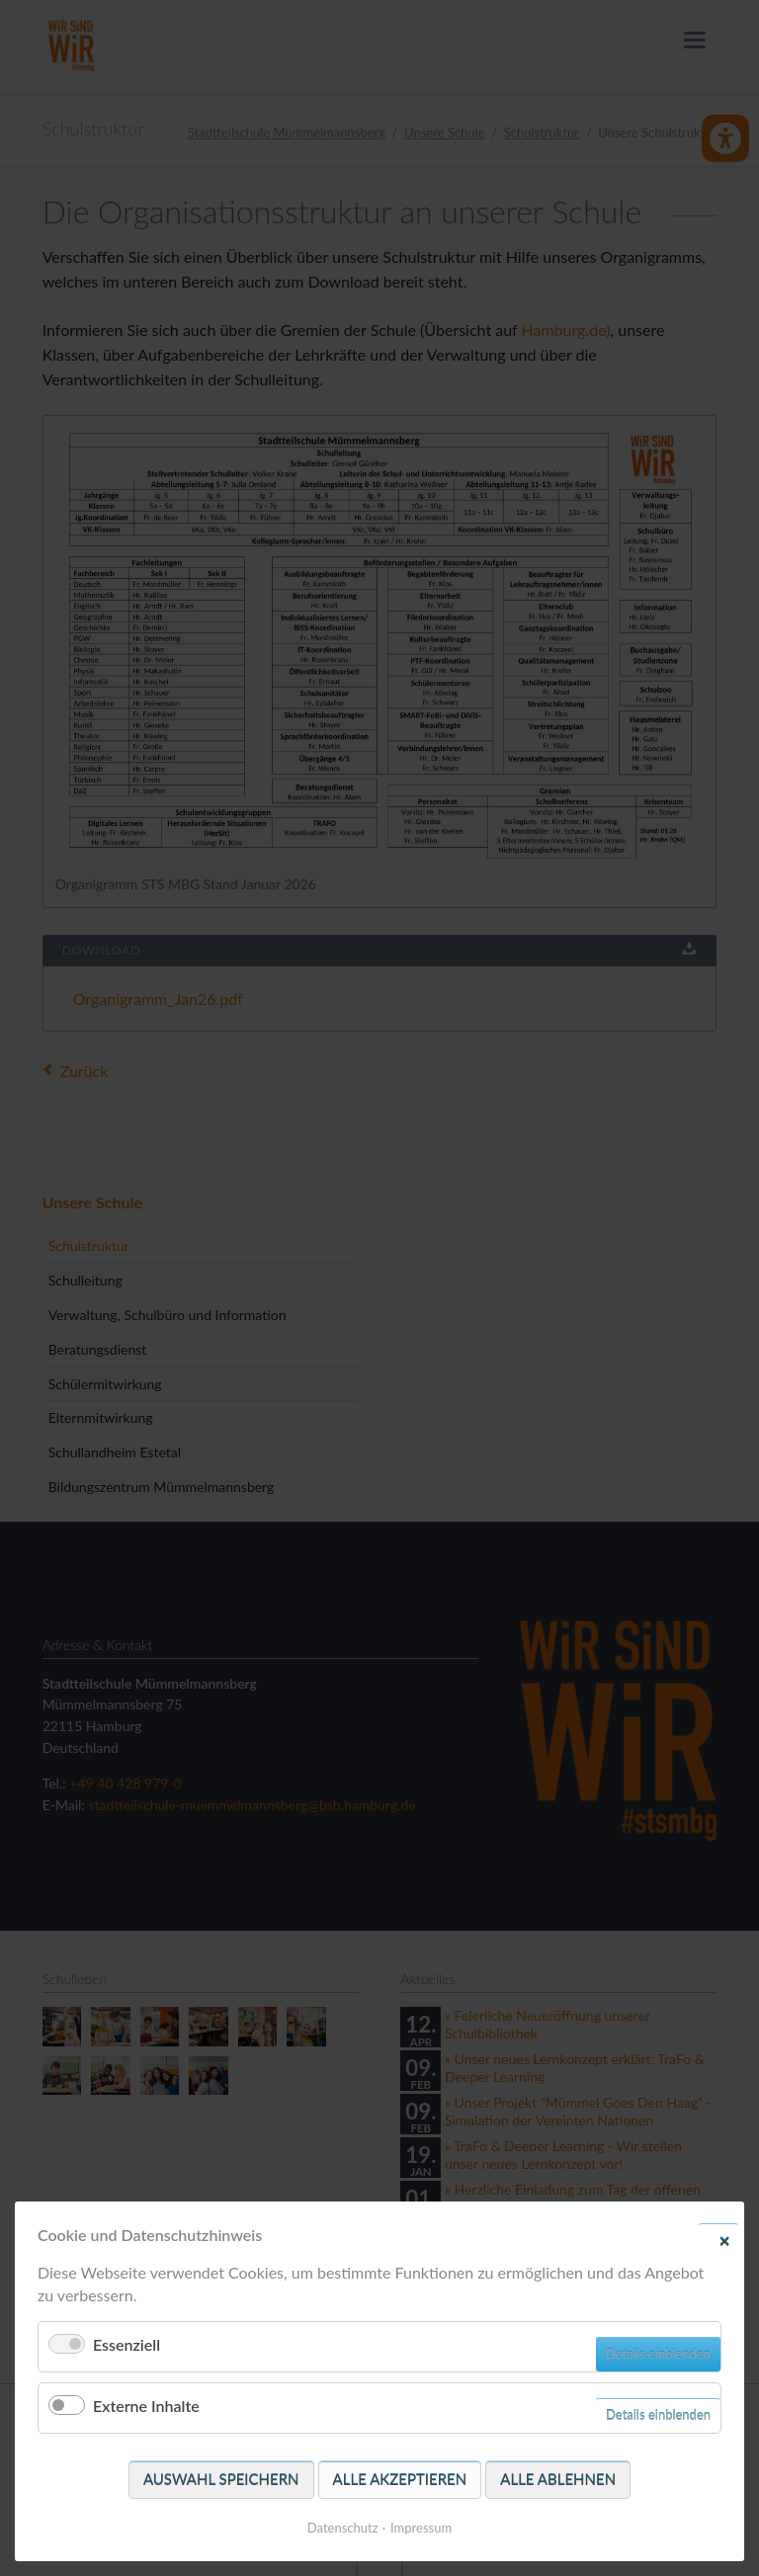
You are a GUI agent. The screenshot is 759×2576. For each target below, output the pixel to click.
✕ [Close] (724, 2240)
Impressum (421, 2527)
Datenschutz (343, 2527)
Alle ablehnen (558, 2479)
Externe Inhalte (146, 2405)
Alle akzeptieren (400, 2479)
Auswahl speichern (221, 2479)
